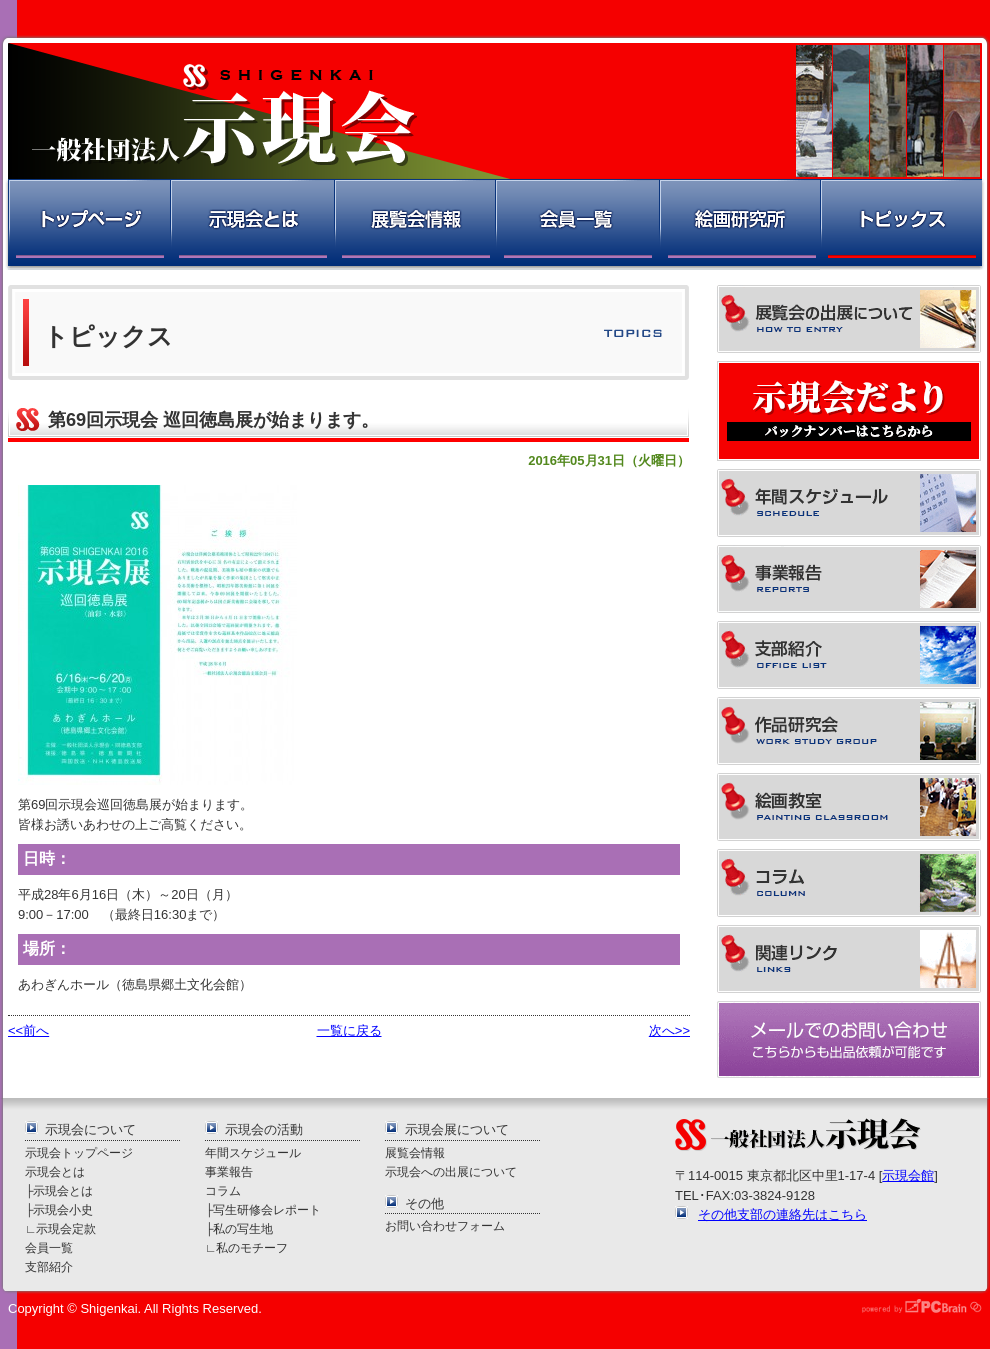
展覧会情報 (414, 224)
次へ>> (669, 1030)
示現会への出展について (451, 1171)
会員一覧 (576, 224)
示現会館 (908, 1175)
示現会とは (251, 224)
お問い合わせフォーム (445, 1225)
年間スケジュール (253, 1152)
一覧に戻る (349, 1030)
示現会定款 (66, 1228)
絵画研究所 (739, 224)
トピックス (902, 224)
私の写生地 (243, 1228)
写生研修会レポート (267, 1209)
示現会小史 (63, 1209)
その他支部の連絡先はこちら (782, 1214)
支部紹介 (49, 1266)
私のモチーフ (252, 1247)
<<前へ (28, 1030)
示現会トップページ (79, 1152)
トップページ (87, 224)
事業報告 (229, 1171)
